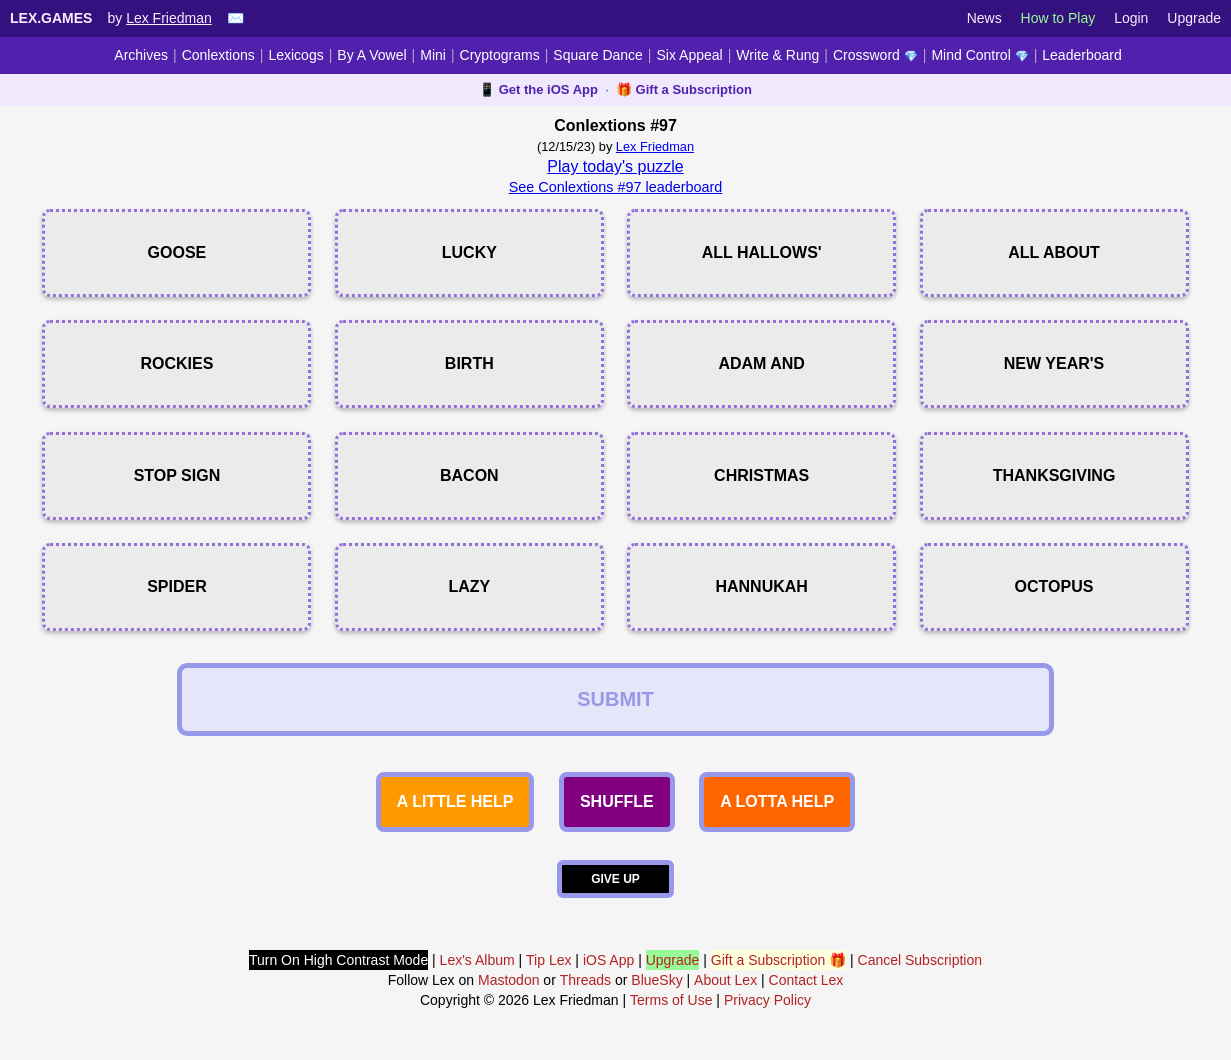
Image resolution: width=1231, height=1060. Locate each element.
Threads (585, 980)
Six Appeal (690, 55)
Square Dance (598, 55)
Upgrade (1194, 18)
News (984, 18)
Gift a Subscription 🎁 (778, 960)
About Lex (725, 980)
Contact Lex (806, 980)
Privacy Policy (767, 1000)
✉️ (235, 18)
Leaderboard (1081, 55)
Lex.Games (51, 18)
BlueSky (656, 980)
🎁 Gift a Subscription (684, 89)
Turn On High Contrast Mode (338, 960)
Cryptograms (500, 55)
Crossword (875, 55)
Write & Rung (777, 55)
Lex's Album (477, 960)
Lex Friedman (169, 18)
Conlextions (218, 55)
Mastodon (508, 980)
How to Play (1058, 18)
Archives (141, 55)
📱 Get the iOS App (538, 89)
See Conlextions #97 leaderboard (616, 187)
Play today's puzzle (615, 166)
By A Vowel (371, 55)
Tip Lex (548, 960)
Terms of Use (671, 1000)
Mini (433, 55)
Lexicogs (295, 55)
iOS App (608, 960)
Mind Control (979, 55)
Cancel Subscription (920, 960)
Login (1131, 18)
